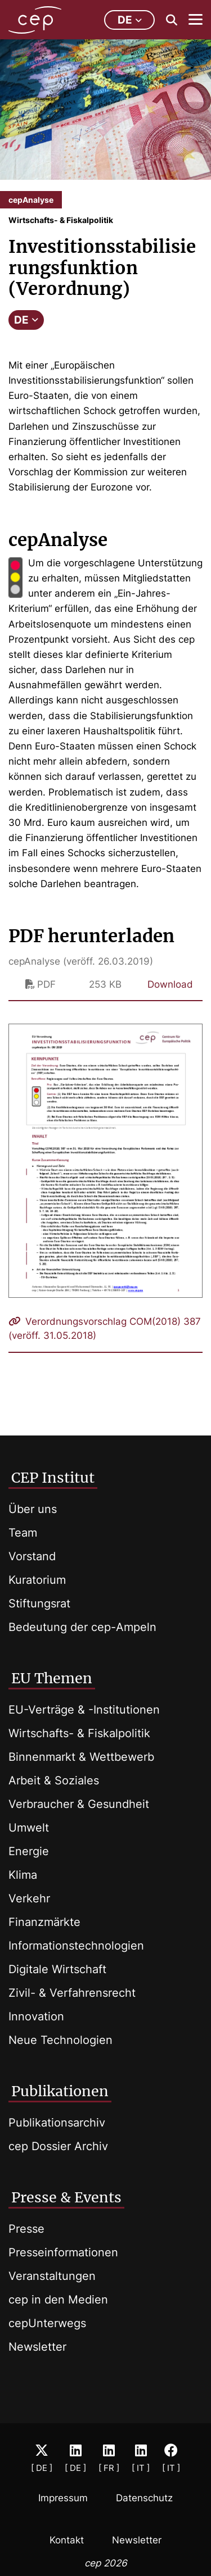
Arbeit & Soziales (53, 1780)
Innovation (36, 2016)
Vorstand (32, 1556)
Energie (28, 1851)
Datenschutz (144, 2498)
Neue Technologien (60, 2040)
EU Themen (51, 1678)
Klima (22, 1875)
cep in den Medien (58, 2299)
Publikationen (60, 2091)
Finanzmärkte (44, 1922)
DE (26, 320)
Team (22, 1532)
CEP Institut (53, 1478)
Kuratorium (37, 1580)
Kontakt (67, 2540)
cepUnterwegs (47, 2323)
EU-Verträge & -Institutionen (84, 1709)
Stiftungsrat (39, 1603)
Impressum (63, 2498)
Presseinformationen (63, 2252)
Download (170, 984)
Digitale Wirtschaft (57, 1969)
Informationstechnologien (76, 1945)
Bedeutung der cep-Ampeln (82, 1627)
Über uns (32, 1509)
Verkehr (29, 1898)
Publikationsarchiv (56, 2122)
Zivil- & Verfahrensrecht (72, 1993)
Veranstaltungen (52, 2276)
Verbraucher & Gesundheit (78, 1804)
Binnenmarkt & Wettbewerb (81, 1757)
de (130, 19)
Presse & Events (66, 2197)
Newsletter (37, 2347)
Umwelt (28, 1827)
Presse (26, 2229)
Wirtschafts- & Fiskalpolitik (79, 1733)
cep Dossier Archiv (58, 2146)
